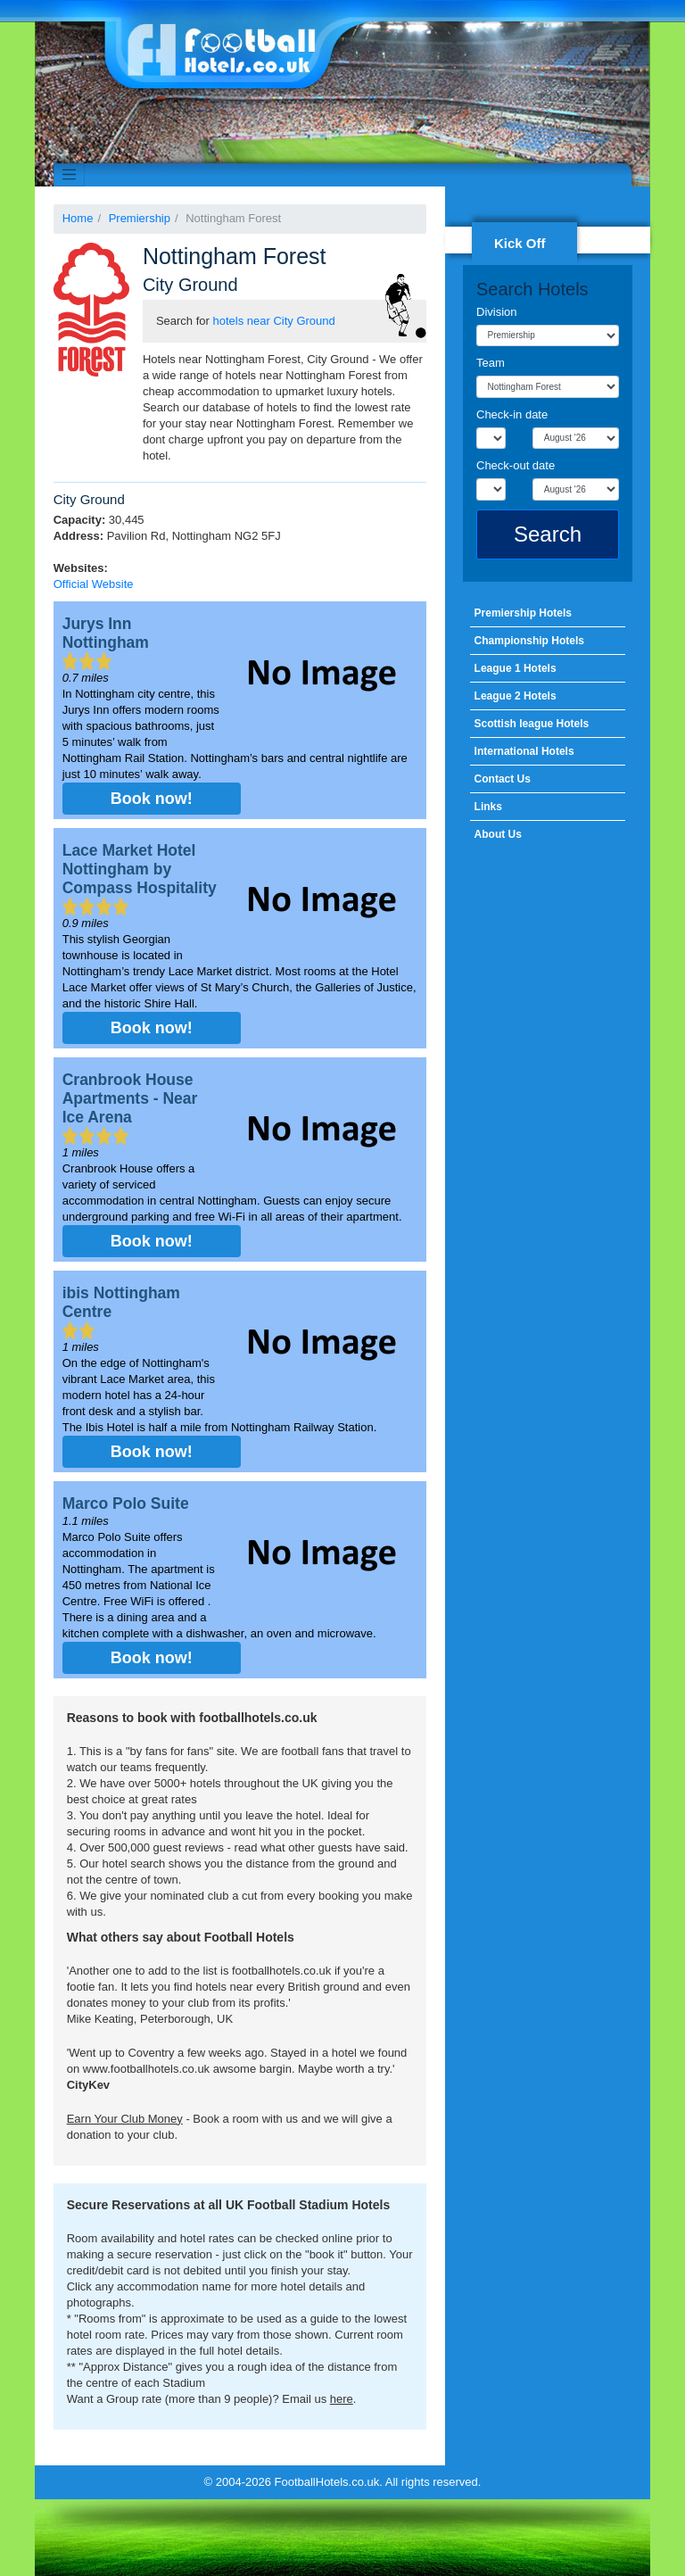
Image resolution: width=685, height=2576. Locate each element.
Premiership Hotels (523, 613)
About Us (498, 834)
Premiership (139, 218)
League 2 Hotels (516, 696)
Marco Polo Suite (125, 1503)
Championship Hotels (529, 640)
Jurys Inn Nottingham (105, 633)
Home (78, 218)
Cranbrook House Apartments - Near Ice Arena (130, 1098)
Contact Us (503, 779)
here (341, 2399)
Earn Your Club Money (125, 2118)
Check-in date (512, 414)
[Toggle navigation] (70, 174)
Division (496, 312)
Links (488, 806)
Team (490, 362)
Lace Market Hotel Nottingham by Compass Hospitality (139, 869)
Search (548, 534)
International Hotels (524, 751)
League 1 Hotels (516, 668)
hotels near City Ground (274, 320)
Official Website (94, 584)
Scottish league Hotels (532, 723)
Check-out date (515, 465)
